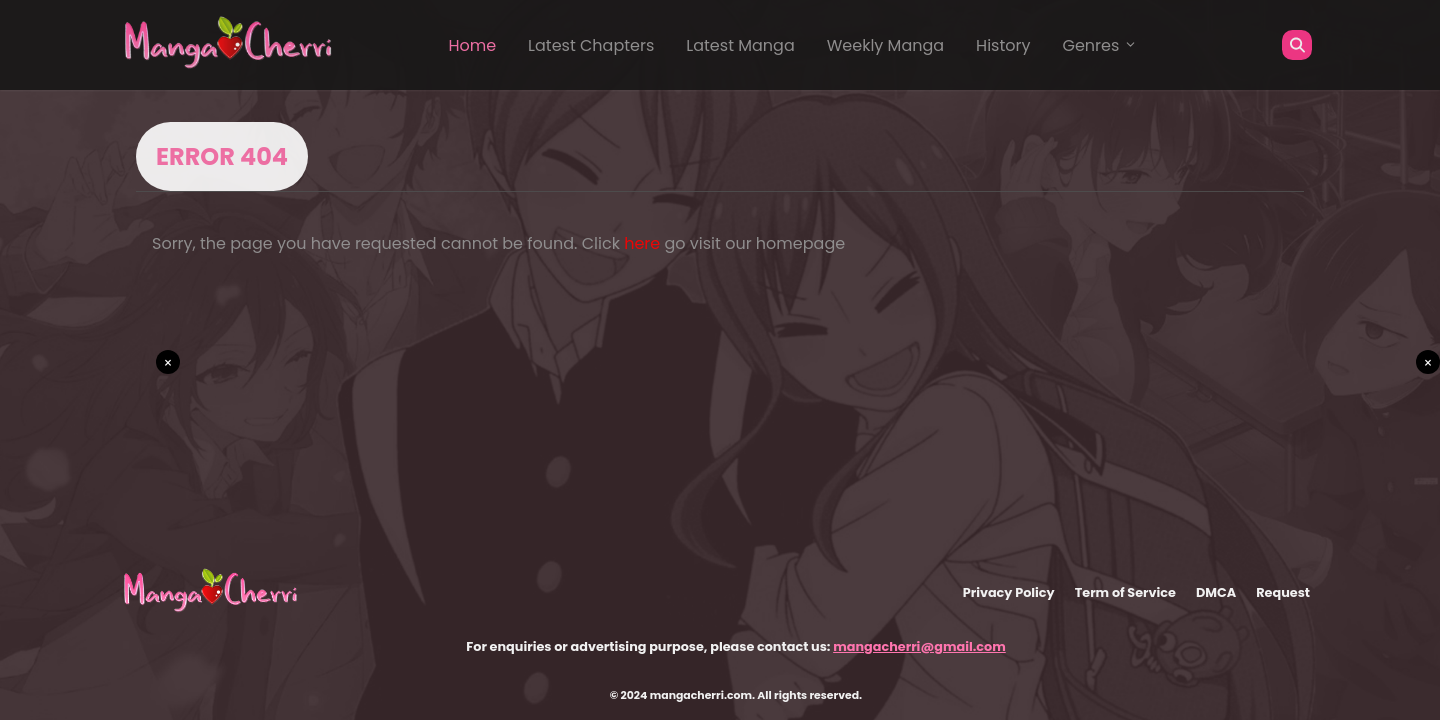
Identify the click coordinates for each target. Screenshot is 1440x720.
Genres (1100, 45)
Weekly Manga (885, 45)
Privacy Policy (1009, 592)
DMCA (1216, 592)
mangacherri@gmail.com (919, 646)
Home (472, 45)
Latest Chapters (591, 45)
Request (1283, 592)
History (1003, 45)
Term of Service (1125, 592)
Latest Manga (740, 45)
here (642, 243)
